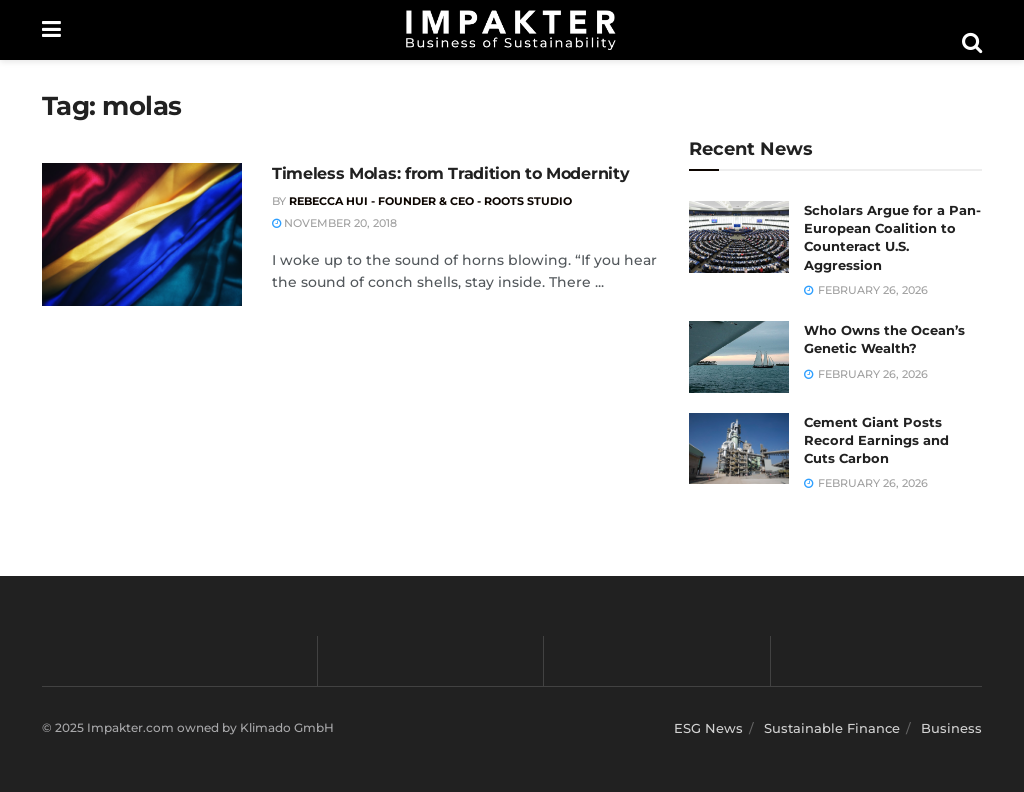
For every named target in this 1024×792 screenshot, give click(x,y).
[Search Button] (972, 43)
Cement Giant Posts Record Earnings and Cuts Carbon (876, 440)
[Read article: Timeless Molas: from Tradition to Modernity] (142, 234)
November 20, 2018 (334, 223)
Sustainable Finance (832, 728)
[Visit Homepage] (511, 30)
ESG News (708, 728)
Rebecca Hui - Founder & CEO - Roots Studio (430, 201)
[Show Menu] (51, 30)
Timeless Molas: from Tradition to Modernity (450, 173)
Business (951, 728)
